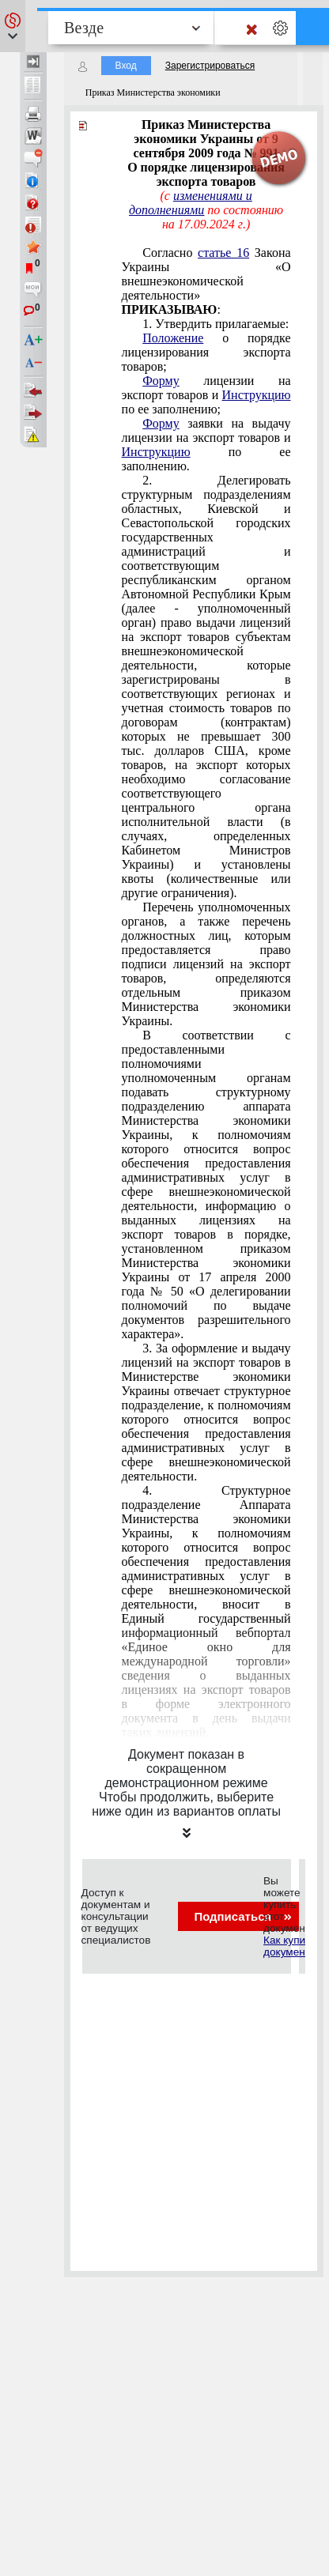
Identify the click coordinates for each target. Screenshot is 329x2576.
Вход (126, 65)
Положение (172, 338)
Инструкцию (256, 395)
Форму (161, 380)
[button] (12, 26)
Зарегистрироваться (210, 65)
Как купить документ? (289, 1946)
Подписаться (242, 1916)
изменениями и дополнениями (190, 203)
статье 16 (223, 252)
